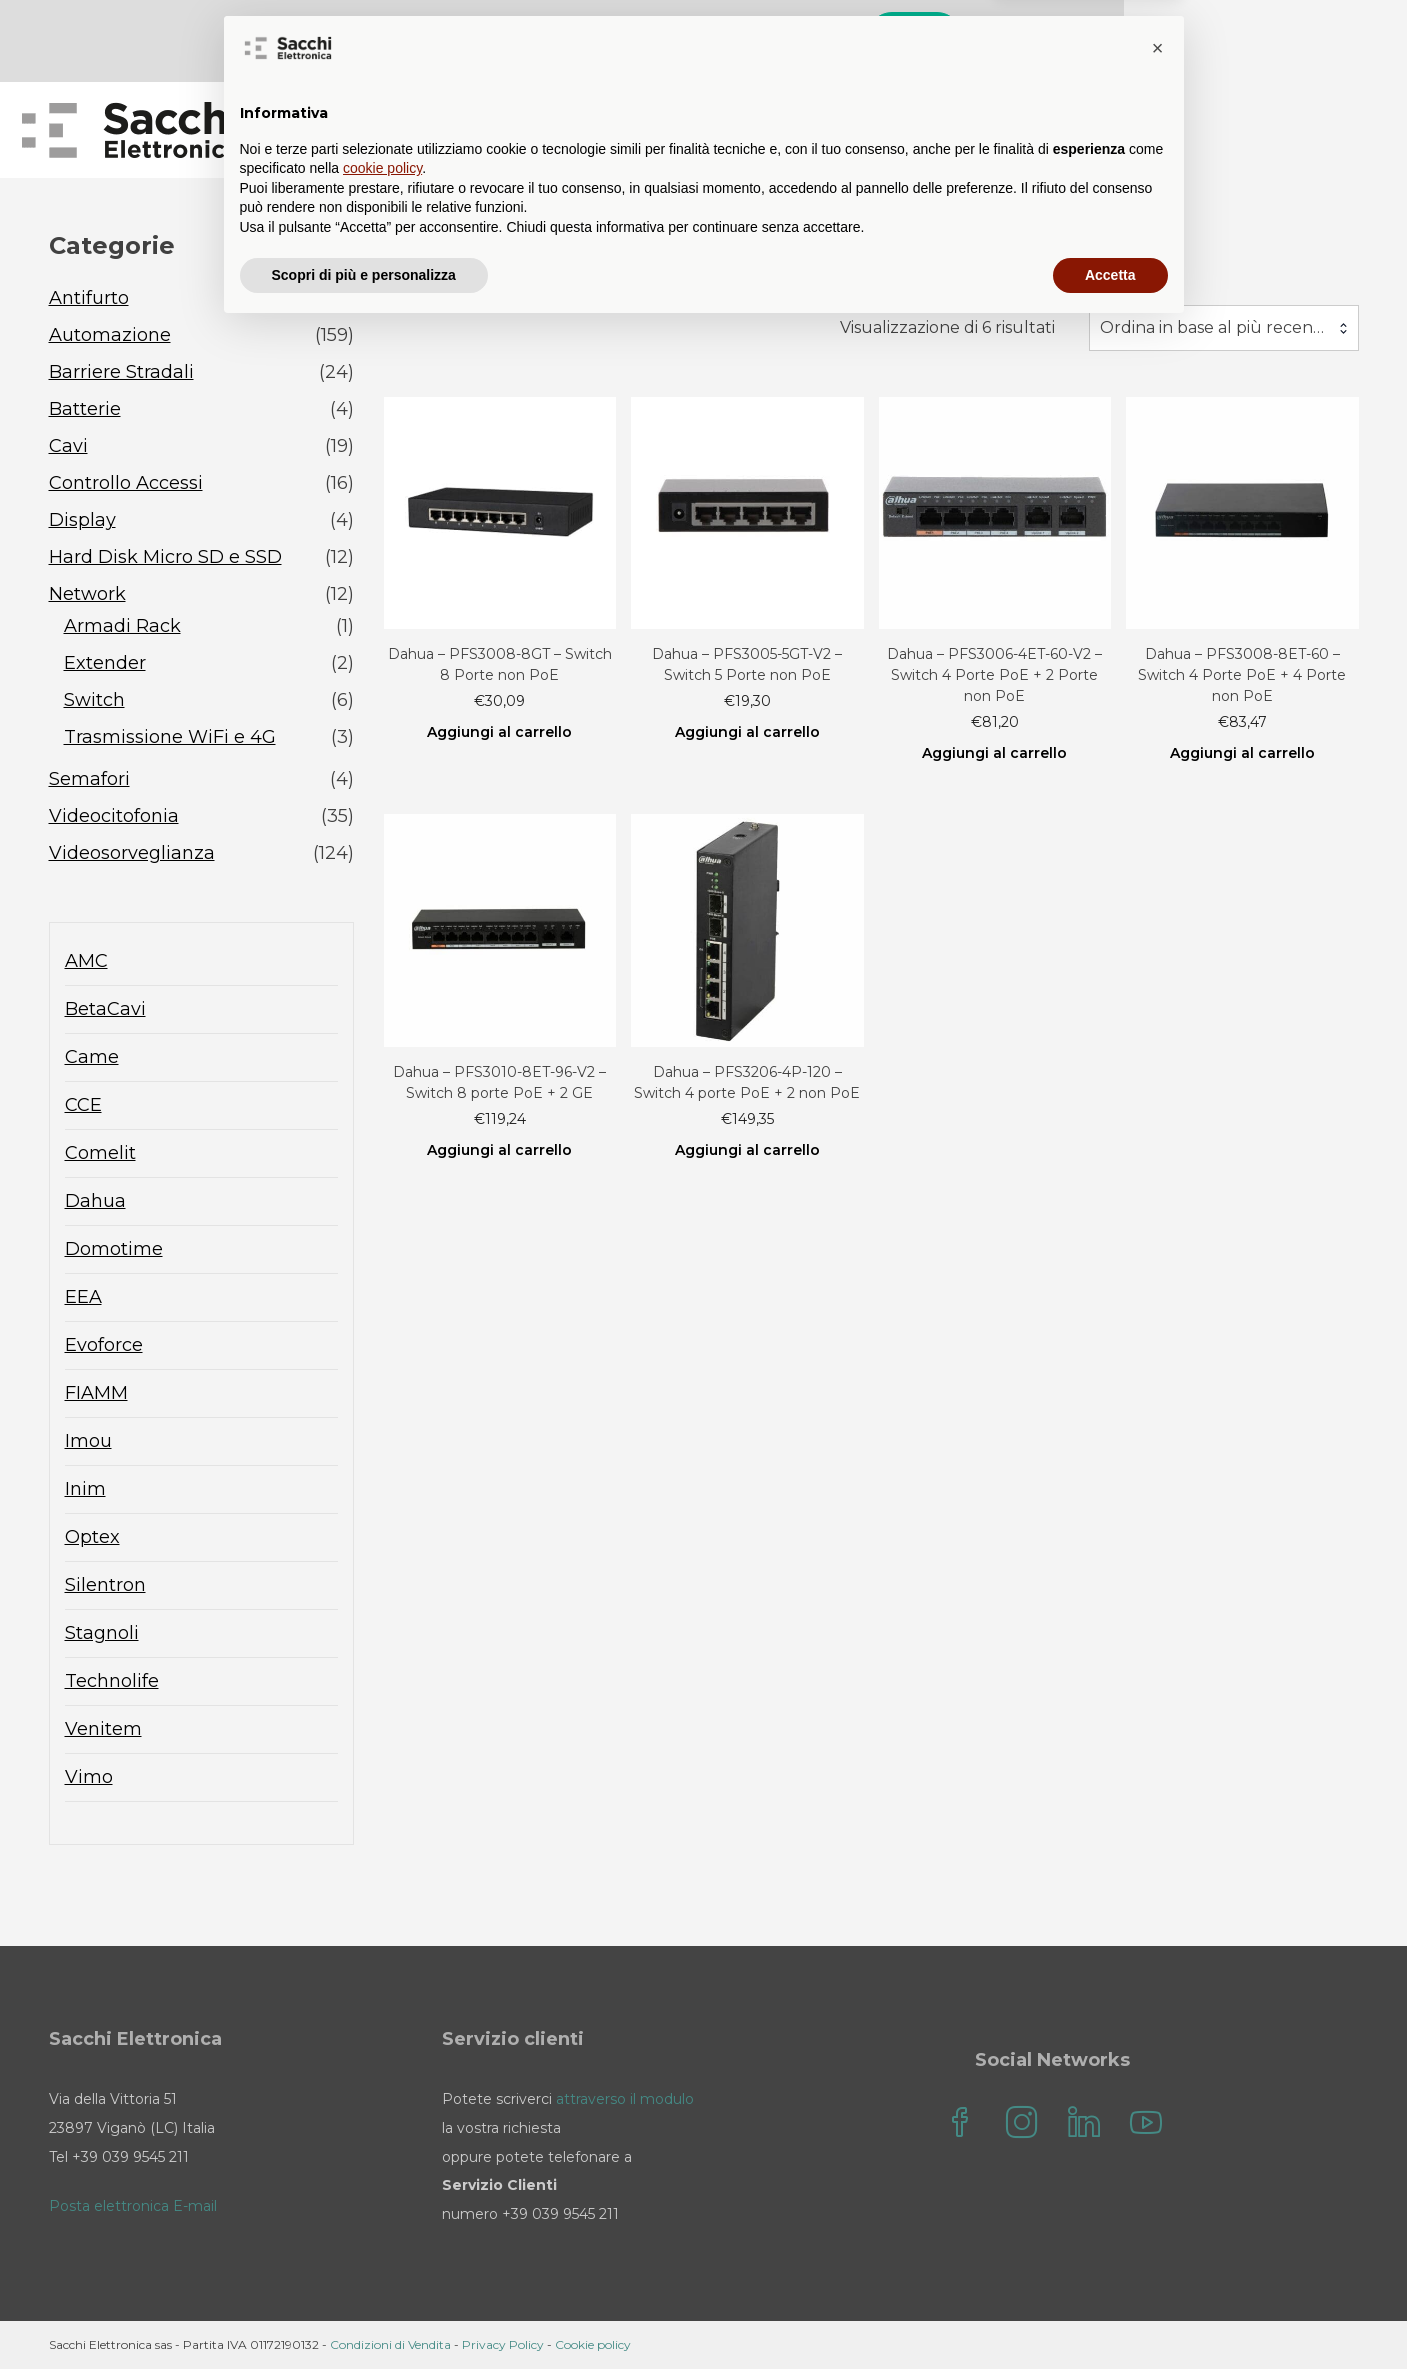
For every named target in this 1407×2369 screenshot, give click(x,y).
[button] (1158, 2088)
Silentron (105, 1586)
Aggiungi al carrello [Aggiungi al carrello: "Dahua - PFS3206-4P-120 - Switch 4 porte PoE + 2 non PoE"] (747, 1151)
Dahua (95, 1202)
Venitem (103, 1730)
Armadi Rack (122, 627)
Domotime (114, 1250)
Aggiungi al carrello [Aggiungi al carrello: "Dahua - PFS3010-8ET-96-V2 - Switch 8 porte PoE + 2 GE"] (499, 1151)
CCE (83, 1106)
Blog (768, 131)
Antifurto (89, 299)
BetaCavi (105, 1010)
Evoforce (104, 1346)
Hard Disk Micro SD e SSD (165, 558)
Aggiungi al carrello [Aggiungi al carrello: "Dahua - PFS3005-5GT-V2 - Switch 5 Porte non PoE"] (747, 734)
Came (92, 1058)
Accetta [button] (1110, 2314)
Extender (105, 664)
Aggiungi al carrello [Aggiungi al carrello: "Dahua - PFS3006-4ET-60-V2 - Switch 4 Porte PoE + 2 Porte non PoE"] (994, 755)
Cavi (68, 447)
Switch (94, 701)
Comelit (100, 1154)
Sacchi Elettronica (1259, 131)
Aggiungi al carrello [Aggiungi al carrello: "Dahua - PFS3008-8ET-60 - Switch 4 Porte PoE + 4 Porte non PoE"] (1242, 755)
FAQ (848, 131)
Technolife (112, 1682)
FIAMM (96, 1394)
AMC (86, 962)
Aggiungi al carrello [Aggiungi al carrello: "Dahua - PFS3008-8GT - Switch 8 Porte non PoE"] (499, 734)
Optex (92, 1538)
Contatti (942, 131)
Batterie (85, 410)
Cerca (1174, 37)
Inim (85, 1490)
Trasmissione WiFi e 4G (170, 738)
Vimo (89, 1778)
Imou (88, 1442)
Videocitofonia (114, 817)
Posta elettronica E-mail (133, 2207)
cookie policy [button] (382, 2208)
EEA (83, 1298)
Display (82, 521)
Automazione (110, 336)
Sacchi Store (652, 131)
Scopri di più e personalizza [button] (364, 2314)
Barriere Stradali (121, 373)
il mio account (1079, 131)
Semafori (89, 780)
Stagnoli (102, 1634)
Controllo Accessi (126, 484)
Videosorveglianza (132, 854)
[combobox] (1224, 329)
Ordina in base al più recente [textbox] (1215, 328)
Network (87, 595)
